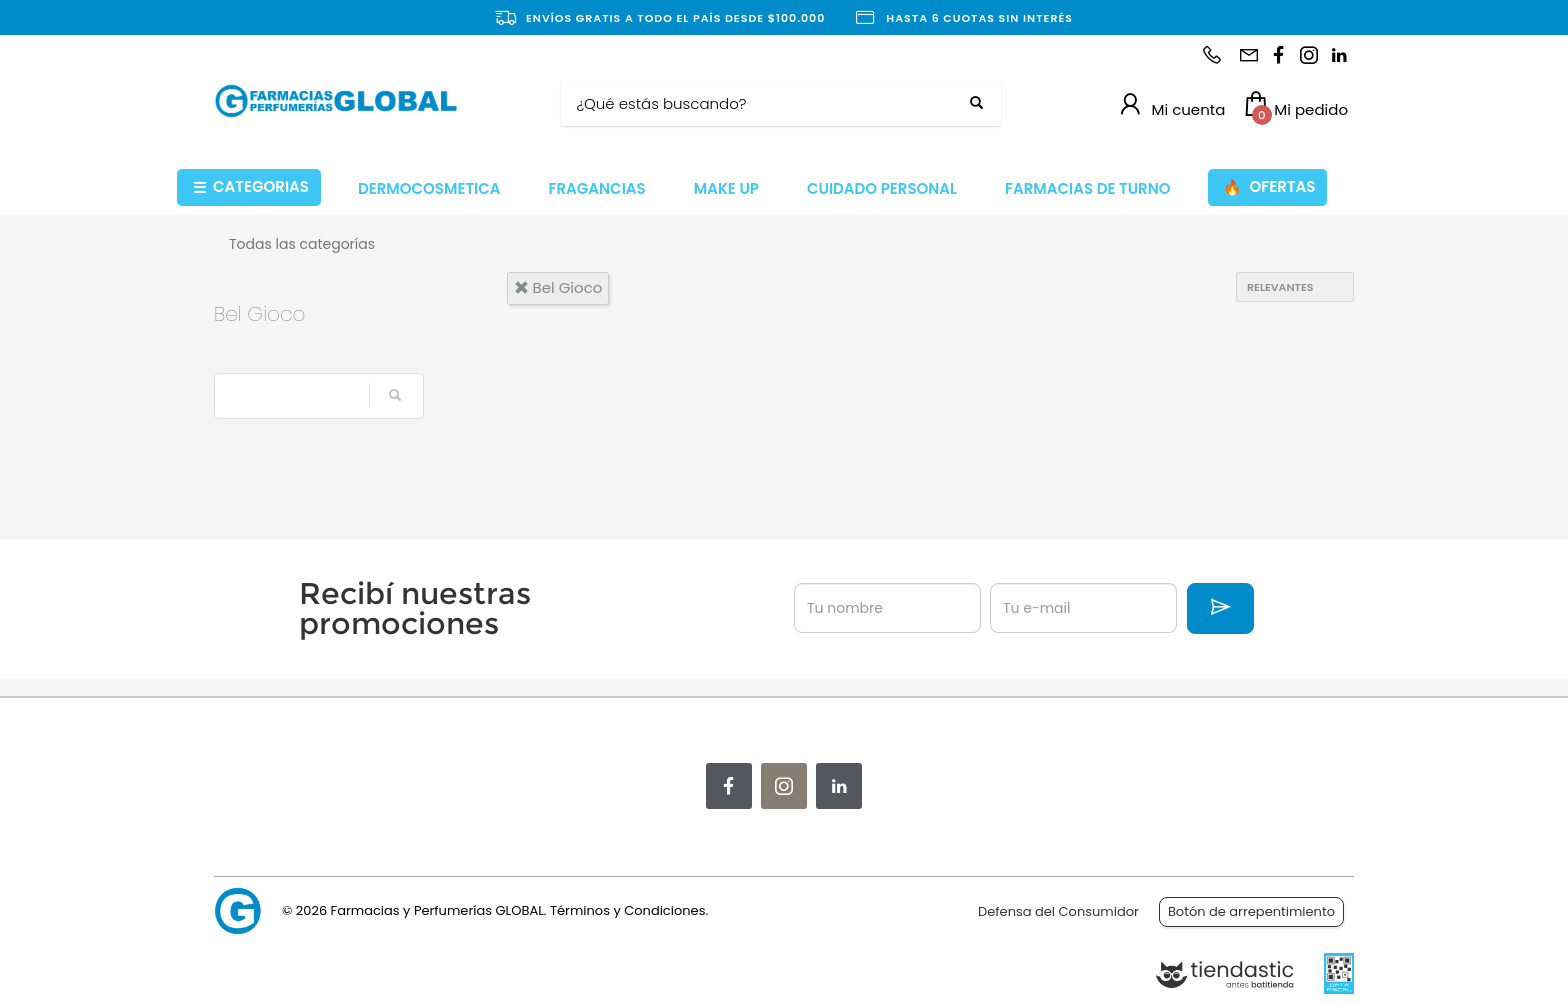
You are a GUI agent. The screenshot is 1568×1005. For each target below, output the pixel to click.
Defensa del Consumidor (1058, 911)
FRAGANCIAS (597, 188)
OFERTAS (1269, 187)
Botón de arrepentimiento (1251, 911)
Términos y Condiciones (627, 910)
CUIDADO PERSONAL (882, 188)
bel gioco (558, 287)
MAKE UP (726, 188)
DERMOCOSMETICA (429, 188)
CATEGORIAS (251, 187)
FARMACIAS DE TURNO (1088, 188)
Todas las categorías (302, 244)
